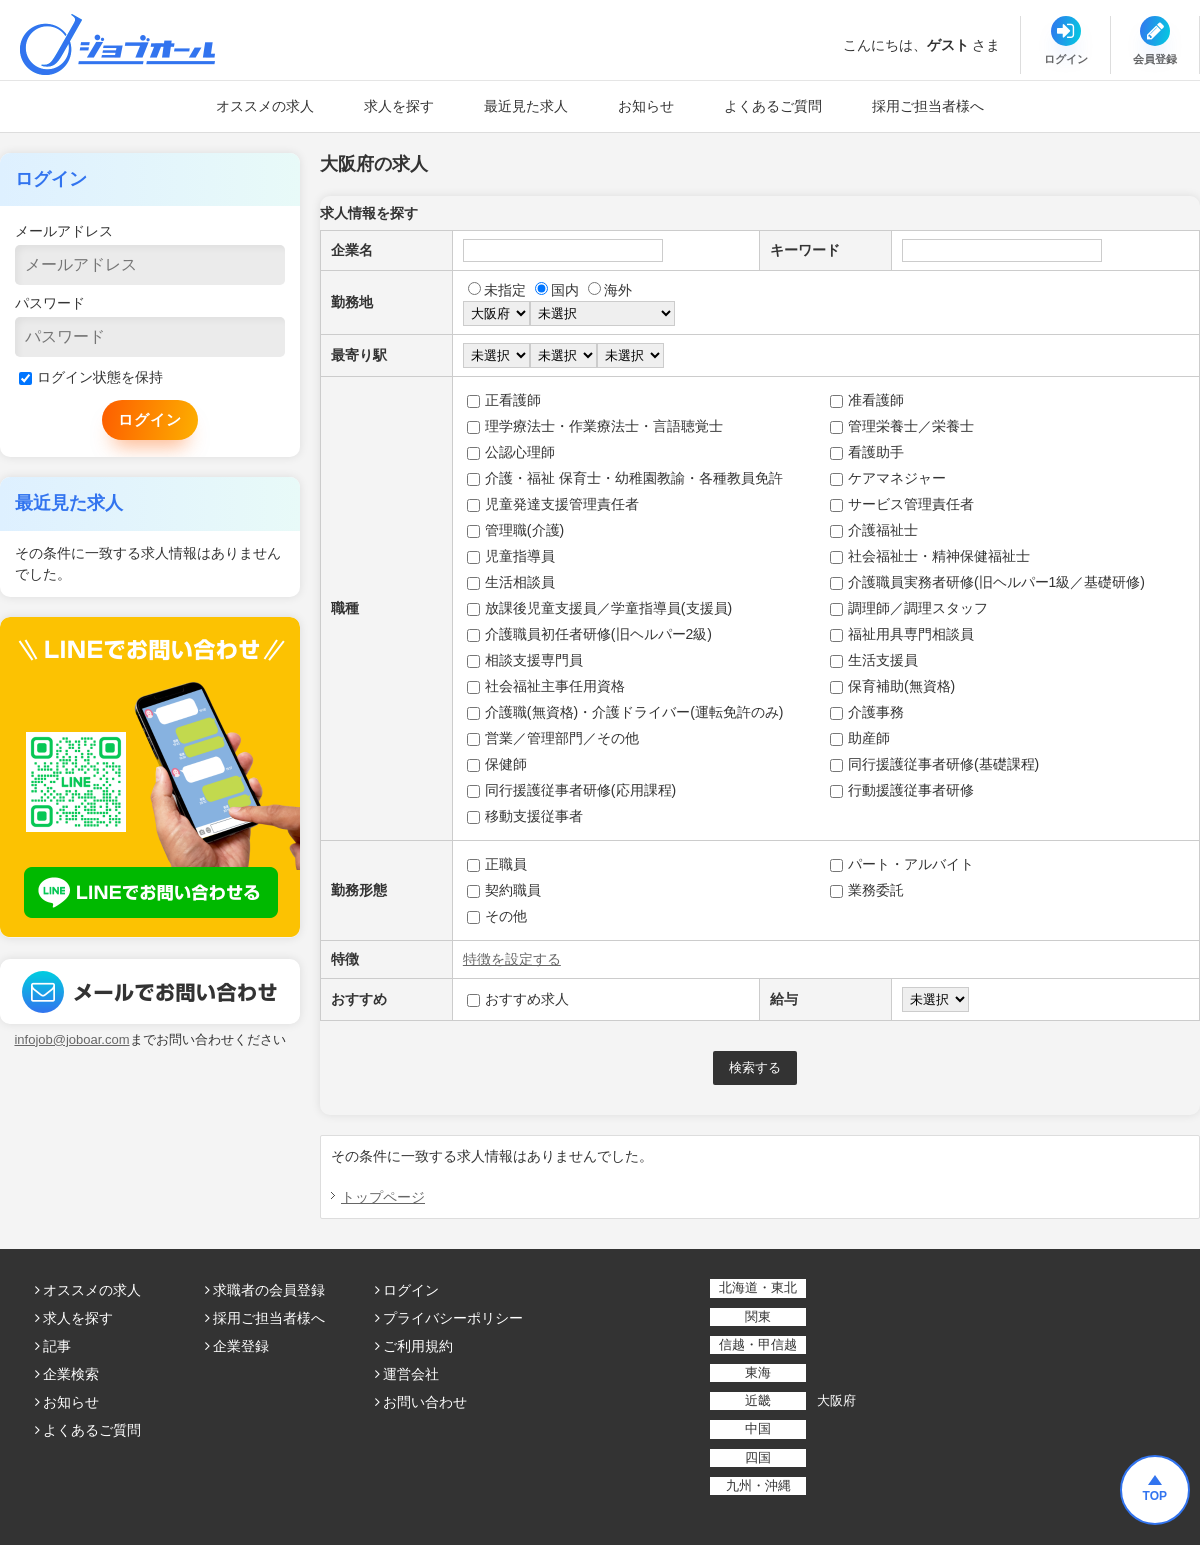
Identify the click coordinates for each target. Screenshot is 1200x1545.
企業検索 (71, 1374)
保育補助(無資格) (892, 686)
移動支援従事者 (525, 816)
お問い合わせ (425, 1402)
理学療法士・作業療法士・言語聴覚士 (595, 426)
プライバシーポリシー (453, 1318)
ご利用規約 (418, 1346)
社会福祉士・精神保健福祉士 (930, 556)
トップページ (383, 1197)
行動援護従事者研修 (902, 790)
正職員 (497, 864)
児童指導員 (511, 556)
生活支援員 (874, 660)
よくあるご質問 (773, 106)
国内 (557, 290)
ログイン (411, 1290)
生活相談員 (511, 582)
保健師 (497, 764)
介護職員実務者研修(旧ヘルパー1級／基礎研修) (987, 582)
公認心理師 (511, 452)
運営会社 (411, 1374)
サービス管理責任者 (902, 504)
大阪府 (836, 1400)
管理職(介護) (515, 530)
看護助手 (867, 452)
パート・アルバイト (902, 864)
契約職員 (504, 890)
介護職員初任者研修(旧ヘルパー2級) (589, 634)
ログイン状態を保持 (91, 377)
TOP (1155, 1496)
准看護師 (867, 400)
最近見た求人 (526, 106)
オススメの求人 (265, 106)
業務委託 (867, 890)
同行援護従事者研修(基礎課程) (934, 764)
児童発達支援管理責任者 (553, 504)
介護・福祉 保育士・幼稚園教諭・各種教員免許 (625, 478)
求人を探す (399, 106)
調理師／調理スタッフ (909, 608)
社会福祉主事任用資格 (546, 686)
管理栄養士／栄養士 (902, 426)
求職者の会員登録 (269, 1290)
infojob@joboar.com (71, 1039)
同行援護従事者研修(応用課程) (571, 790)
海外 (610, 290)
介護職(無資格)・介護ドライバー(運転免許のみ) (625, 712)
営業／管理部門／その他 (553, 738)
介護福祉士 (874, 530)
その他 (497, 916)
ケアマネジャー (888, 478)
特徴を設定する (512, 959)
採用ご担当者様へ (928, 106)
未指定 (497, 290)
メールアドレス (64, 231)
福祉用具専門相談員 (902, 634)
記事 (57, 1346)
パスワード (50, 303)
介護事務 (867, 712)
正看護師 (504, 400)
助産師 (860, 738)
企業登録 (241, 1346)
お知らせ (646, 106)
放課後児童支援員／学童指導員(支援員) (599, 608)
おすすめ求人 (518, 999)
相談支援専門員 (525, 660)
